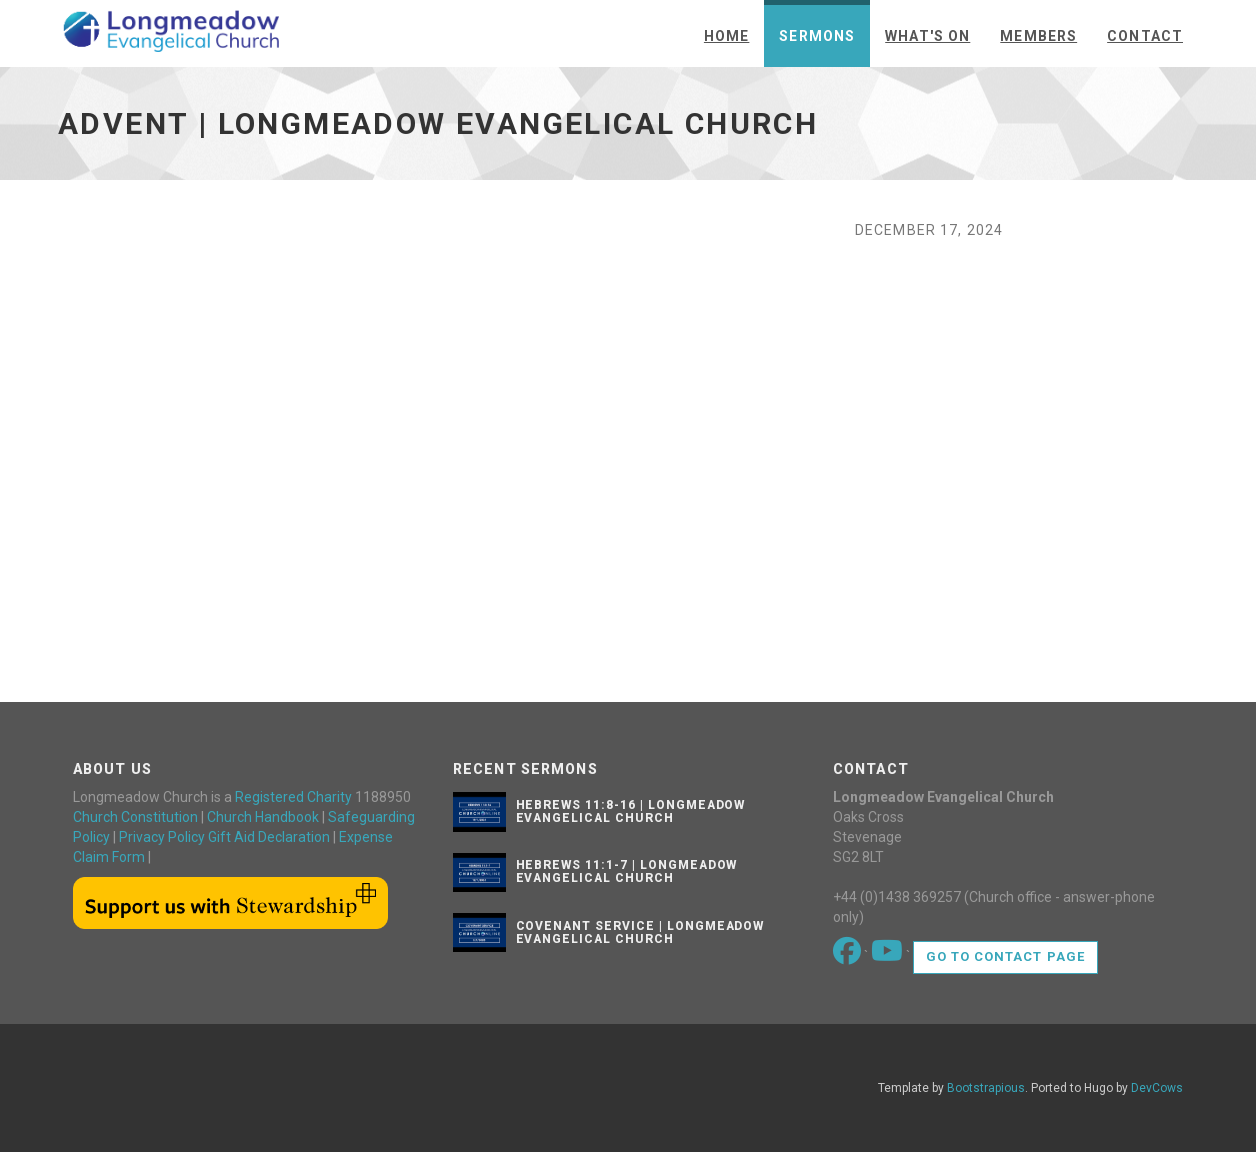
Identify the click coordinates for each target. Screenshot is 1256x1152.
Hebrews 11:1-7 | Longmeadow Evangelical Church (627, 871)
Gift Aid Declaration (269, 837)
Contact (1145, 36)
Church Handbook (263, 817)
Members (1038, 36)
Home (726, 36)
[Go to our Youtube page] (888, 956)
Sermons (817, 36)
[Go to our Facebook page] (848, 956)
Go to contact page (1005, 956)
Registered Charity (293, 797)
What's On (927, 36)
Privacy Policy (162, 837)
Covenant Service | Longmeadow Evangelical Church (640, 932)
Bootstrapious (986, 1088)
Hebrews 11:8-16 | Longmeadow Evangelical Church (631, 811)
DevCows (1157, 1088)
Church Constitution (135, 817)
